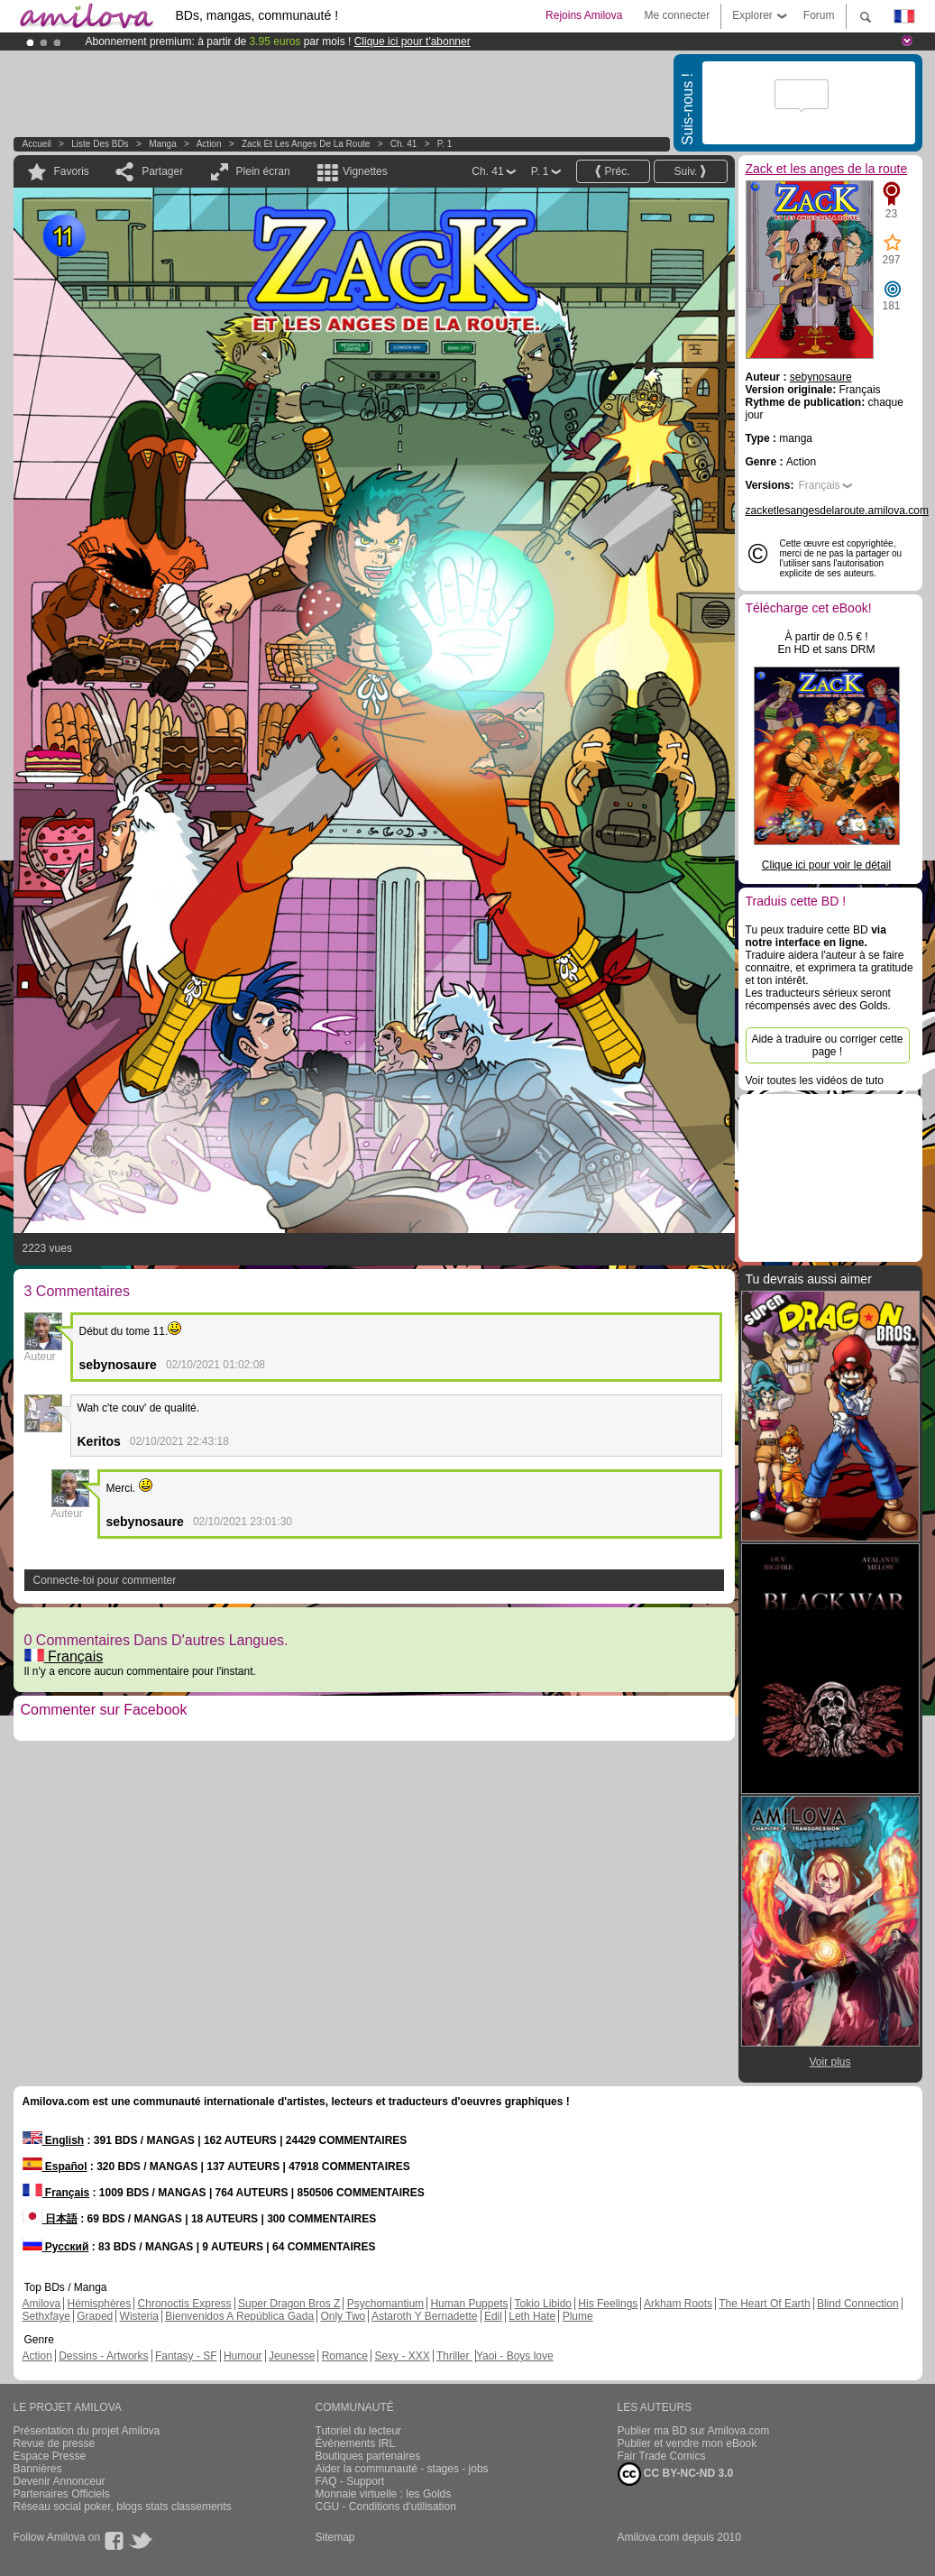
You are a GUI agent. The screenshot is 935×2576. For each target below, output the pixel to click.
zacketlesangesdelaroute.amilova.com (837, 510)
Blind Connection (858, 2303)
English (54, 2140)
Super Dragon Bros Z (289, 2303)
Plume (578, 2316)
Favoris (71, 171)
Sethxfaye (46, 2316)
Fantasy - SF (186, 2356)
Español (55, 2166)
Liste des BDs (99, 144)
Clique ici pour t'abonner (412, 41)
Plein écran (263, 171)
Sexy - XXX (401, 2356)
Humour (243, 2356)
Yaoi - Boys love (515, 2356)
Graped (95, 2316)
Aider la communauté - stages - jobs (402, 2468)
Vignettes (365, 171)
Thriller (454, 2356)
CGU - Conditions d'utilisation (386, 2506)
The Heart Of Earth (764, 2303)
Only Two (342, 2316)
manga (163, 144)
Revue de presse (55, 2443)
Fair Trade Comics (662, 2456)
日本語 (50, 2219)
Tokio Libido (543, 2303)
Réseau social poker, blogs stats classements (123, 2506)
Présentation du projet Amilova (87, 2430)
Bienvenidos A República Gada (239, 2316)
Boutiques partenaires (368, 2456)
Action (209, 144)
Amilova (42, 2303)
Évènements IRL (356, 2443)
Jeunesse (292, 2356)
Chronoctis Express (185, 2303)
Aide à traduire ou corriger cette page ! (827, 1045)
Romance (345, 2356)
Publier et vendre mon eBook (687, 2443)
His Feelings (607, 2303)
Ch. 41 (403, 144)
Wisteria (139, 2316)
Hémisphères (100, 2303)
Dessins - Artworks (103, 2356)
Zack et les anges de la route (306, 144)
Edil (493, 2316)
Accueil (37, 144)
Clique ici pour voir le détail (826, 865)
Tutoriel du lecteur (359, 2430)
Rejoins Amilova (583, 15)
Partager (162, 171)
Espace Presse (50, 2456)
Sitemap (335, 2537)
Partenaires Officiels (62, 2494)
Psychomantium (385, 2303)
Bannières (38, 2468)
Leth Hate (532, 2316)
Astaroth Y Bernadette (424, 2316)
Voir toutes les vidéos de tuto (815, 1080)
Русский (56, 2246)
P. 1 (445, 144)
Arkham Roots (678, 2303)
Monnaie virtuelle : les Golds (384, 2494)
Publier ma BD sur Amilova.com (694, 2430)
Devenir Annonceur (59, 2481)
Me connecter (677, 15)
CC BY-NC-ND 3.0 (676, 2474)
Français (64, 1656)
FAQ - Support (350, 2481)
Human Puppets (469, 2303)
